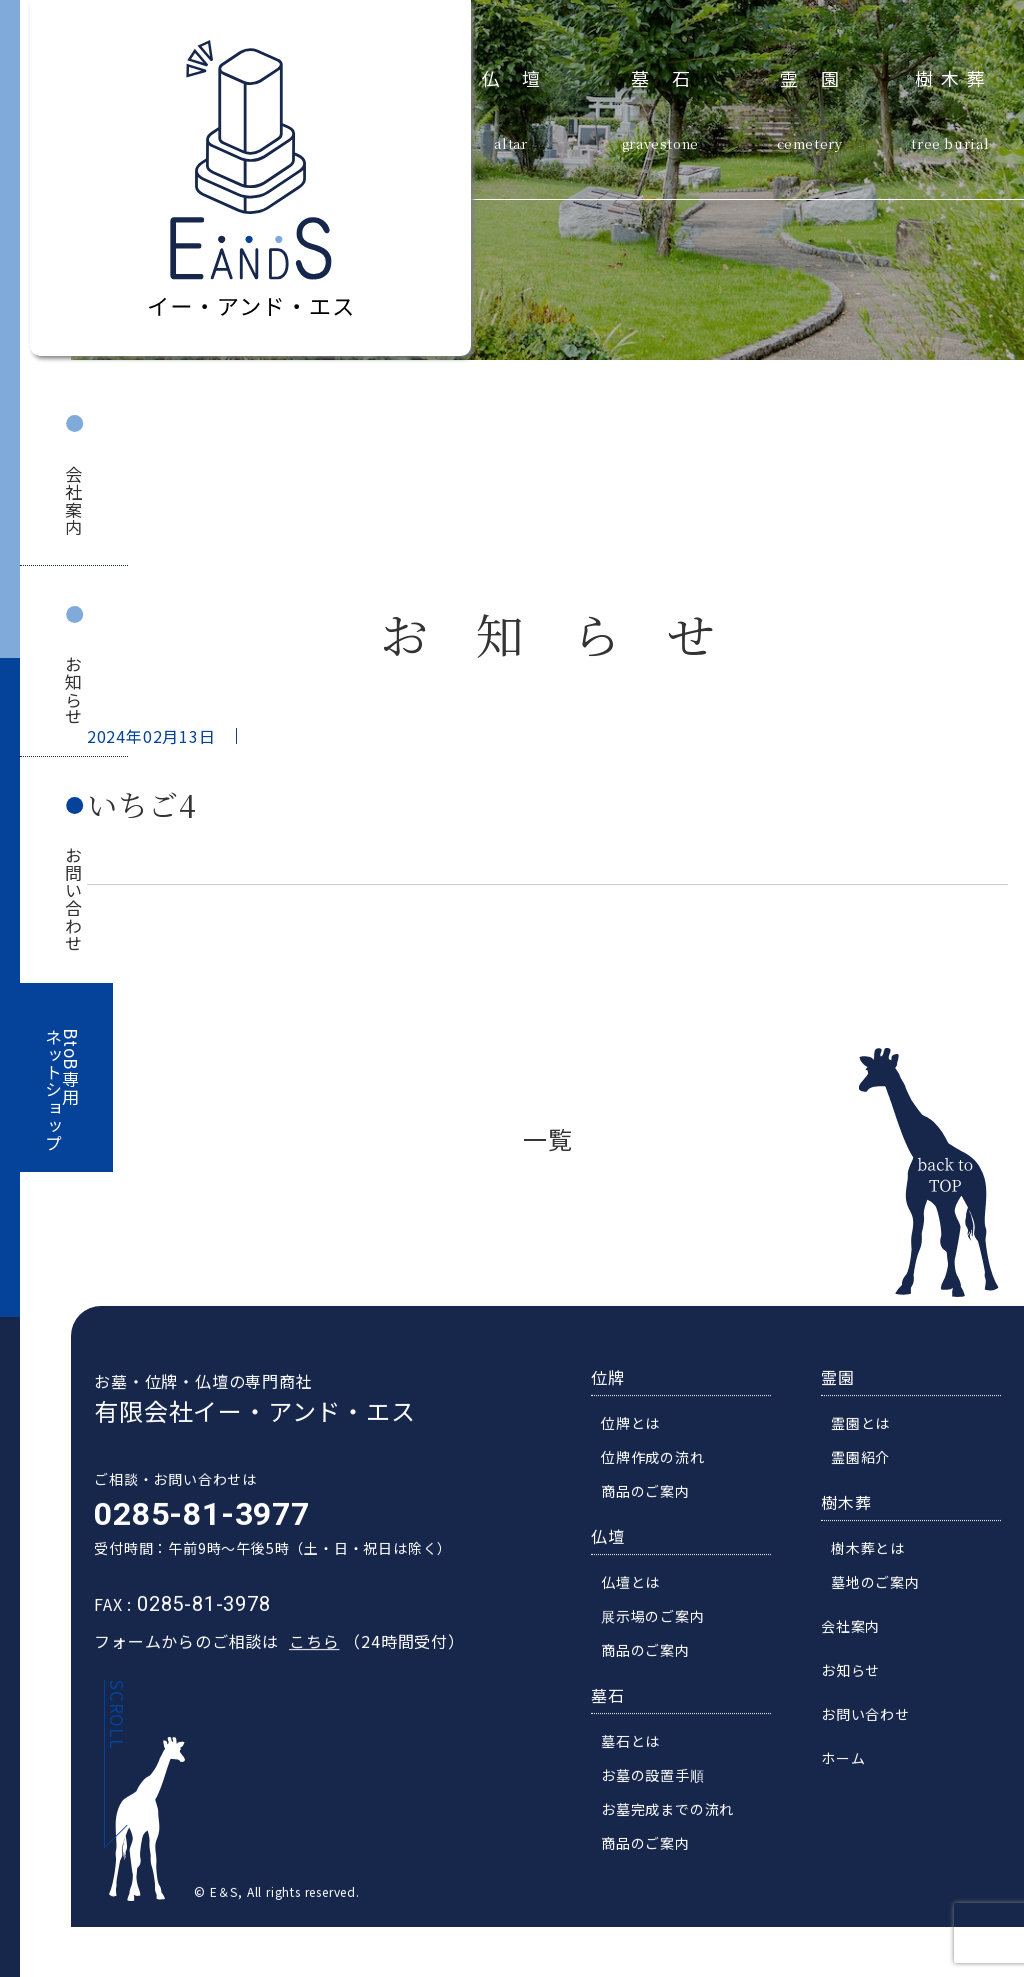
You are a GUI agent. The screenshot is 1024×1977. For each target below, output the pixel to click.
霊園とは (867, 1425)
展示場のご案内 (660, 1618)
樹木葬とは (875, 1550)
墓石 (671, 76)
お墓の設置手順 (660, 1777)
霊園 (820, 76)
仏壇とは (637, 1584)
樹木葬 (954, 76)
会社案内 (73, 500)
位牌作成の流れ (660, 1459)
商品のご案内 (652, 1493)
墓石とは (637, 1743)
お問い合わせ (73, 899)
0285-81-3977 (195, 1516)
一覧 (548, 1138)
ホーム (850, 1760)
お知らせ (73, 690)
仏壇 (522, 76)
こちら (307, 1643)
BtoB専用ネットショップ (63, 1090)
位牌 (615, 1379)
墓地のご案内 (882, 1584)
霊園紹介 (867, 1459)
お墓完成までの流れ (674, 1811)
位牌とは (637, 1425)
